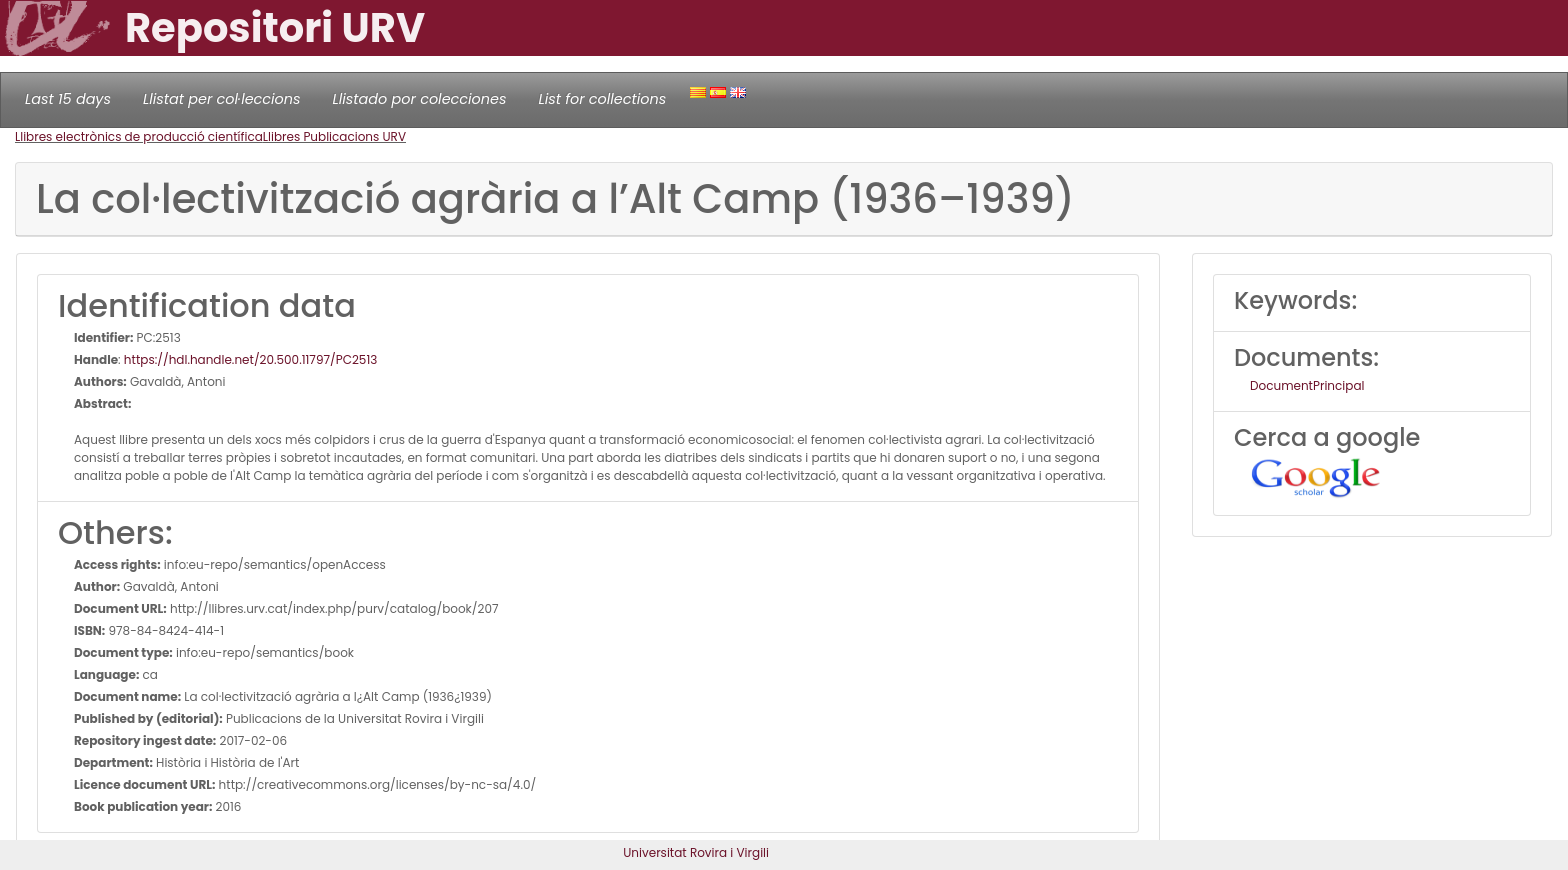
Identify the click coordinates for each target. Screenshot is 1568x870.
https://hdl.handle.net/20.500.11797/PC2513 (250, 359)
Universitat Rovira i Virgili (696, 852)
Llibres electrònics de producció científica (139, 136)
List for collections (602, 99)
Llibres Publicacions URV (334, 136)
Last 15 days (68, 99)
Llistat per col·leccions (222, 99)
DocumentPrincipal (1307, 385)
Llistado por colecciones (420, 99)
